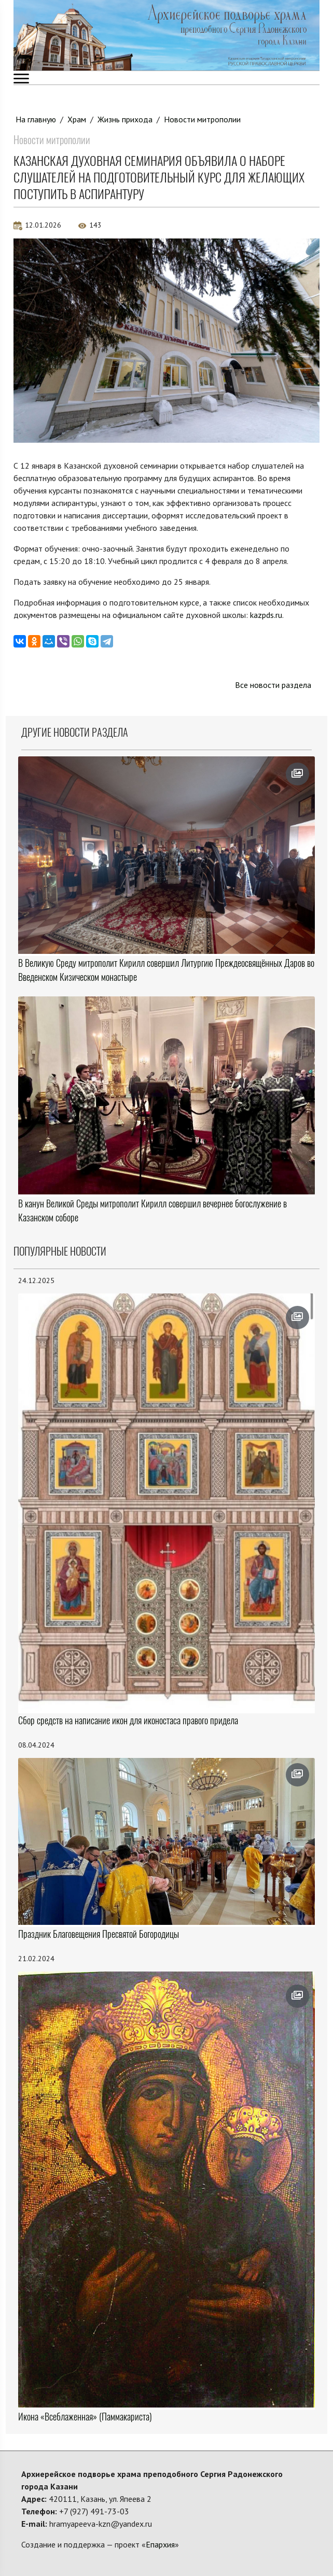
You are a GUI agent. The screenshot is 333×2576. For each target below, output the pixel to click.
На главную (36, 119)
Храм (76, 119)
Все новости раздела (273, 685)
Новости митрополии (202, 119)
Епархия (160, 2544)
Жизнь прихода (125, 119)
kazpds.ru (266, 615)
